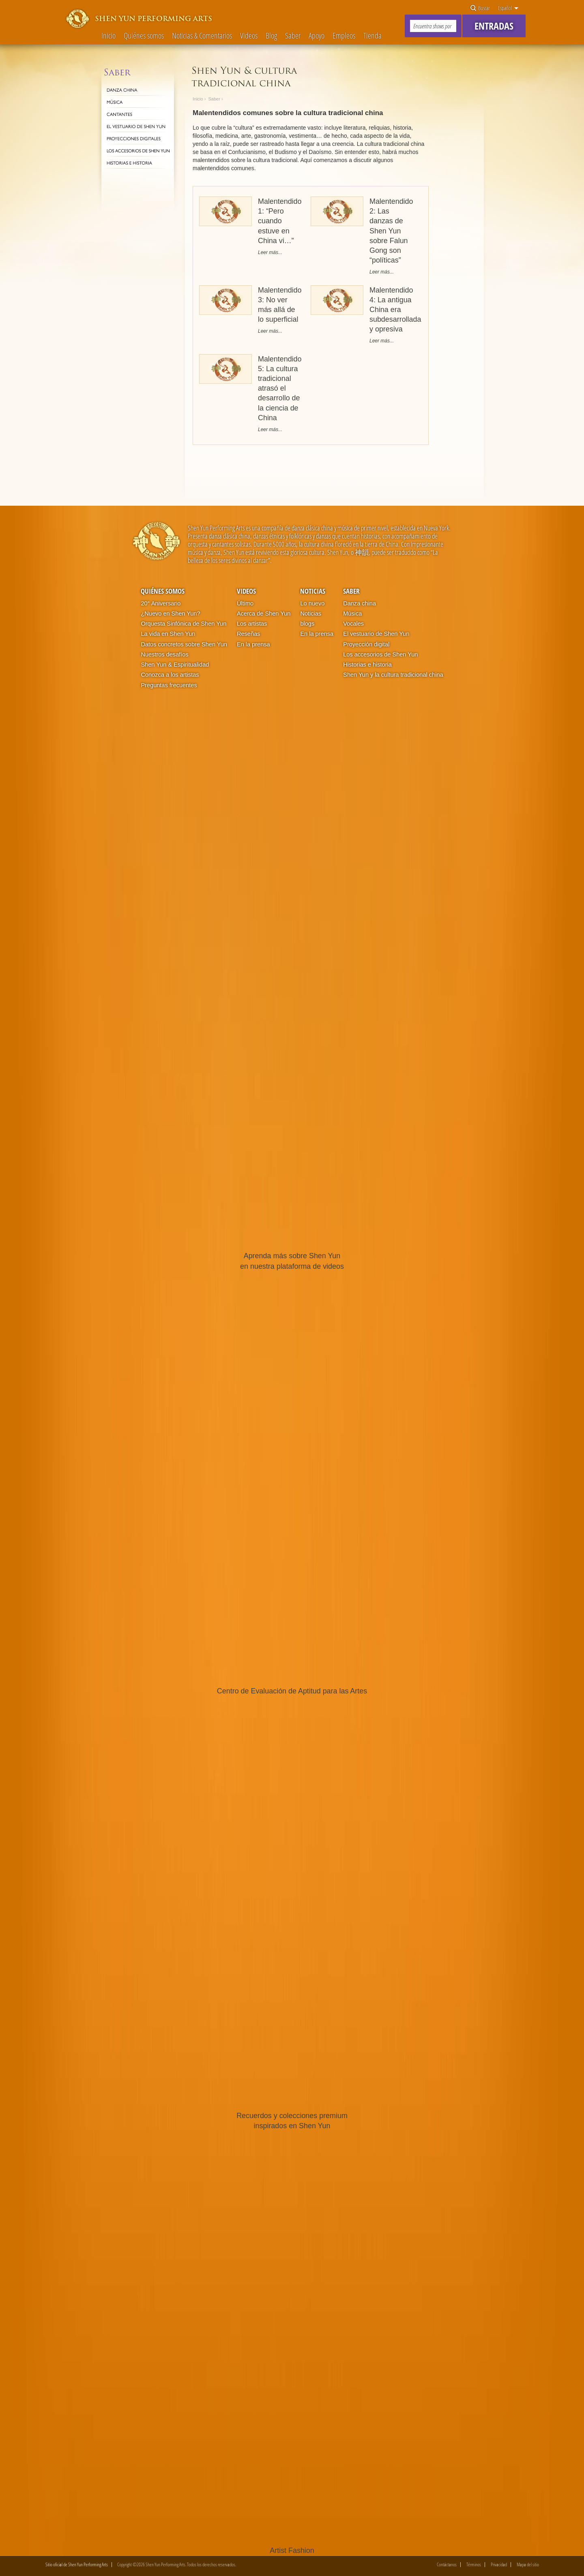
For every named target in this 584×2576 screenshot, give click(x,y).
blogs (307, 623)
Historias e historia (367, 664)
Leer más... (270, 252)
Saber (293, 35)
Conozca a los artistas (170, 674)
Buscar (480, 8)
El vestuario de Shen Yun (376, 634)
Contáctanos (447, 2564)
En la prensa (253, 644)
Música (352, 613)
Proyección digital (366, 644)
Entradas (493, 25)
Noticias (312, 591)
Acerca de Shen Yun (263, 613)
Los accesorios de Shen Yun (380, 654)
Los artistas (252, 623)
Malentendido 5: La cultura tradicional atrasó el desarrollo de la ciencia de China (280, 388)
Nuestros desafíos (164, 654)
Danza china (359, 603)
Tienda (372, 35)
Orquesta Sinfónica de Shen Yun (183, 623)
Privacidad (499, 2564)
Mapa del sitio (528, 2564)
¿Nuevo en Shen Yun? (170, 613)
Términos (473, 2564)
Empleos (344, 35)
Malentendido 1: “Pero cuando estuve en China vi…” (280, 221)
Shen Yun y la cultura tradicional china (393, 674)
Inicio (108, 35)
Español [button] (508, 8)
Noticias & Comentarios (202, 35)
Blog (271, 35)
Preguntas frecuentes (169, 685)
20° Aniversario (160, 603)
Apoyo (316, 35)
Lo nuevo (312, 603)
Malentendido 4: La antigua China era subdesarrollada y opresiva (395, 309)
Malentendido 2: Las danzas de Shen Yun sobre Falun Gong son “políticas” (391, 230)
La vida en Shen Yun (168, 634)
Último (245, 603)
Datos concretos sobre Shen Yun (184, 644)
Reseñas (248, 634)
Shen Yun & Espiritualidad (175, 664)
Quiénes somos (144, 35)
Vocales (353, 623)
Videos (249, 35)
